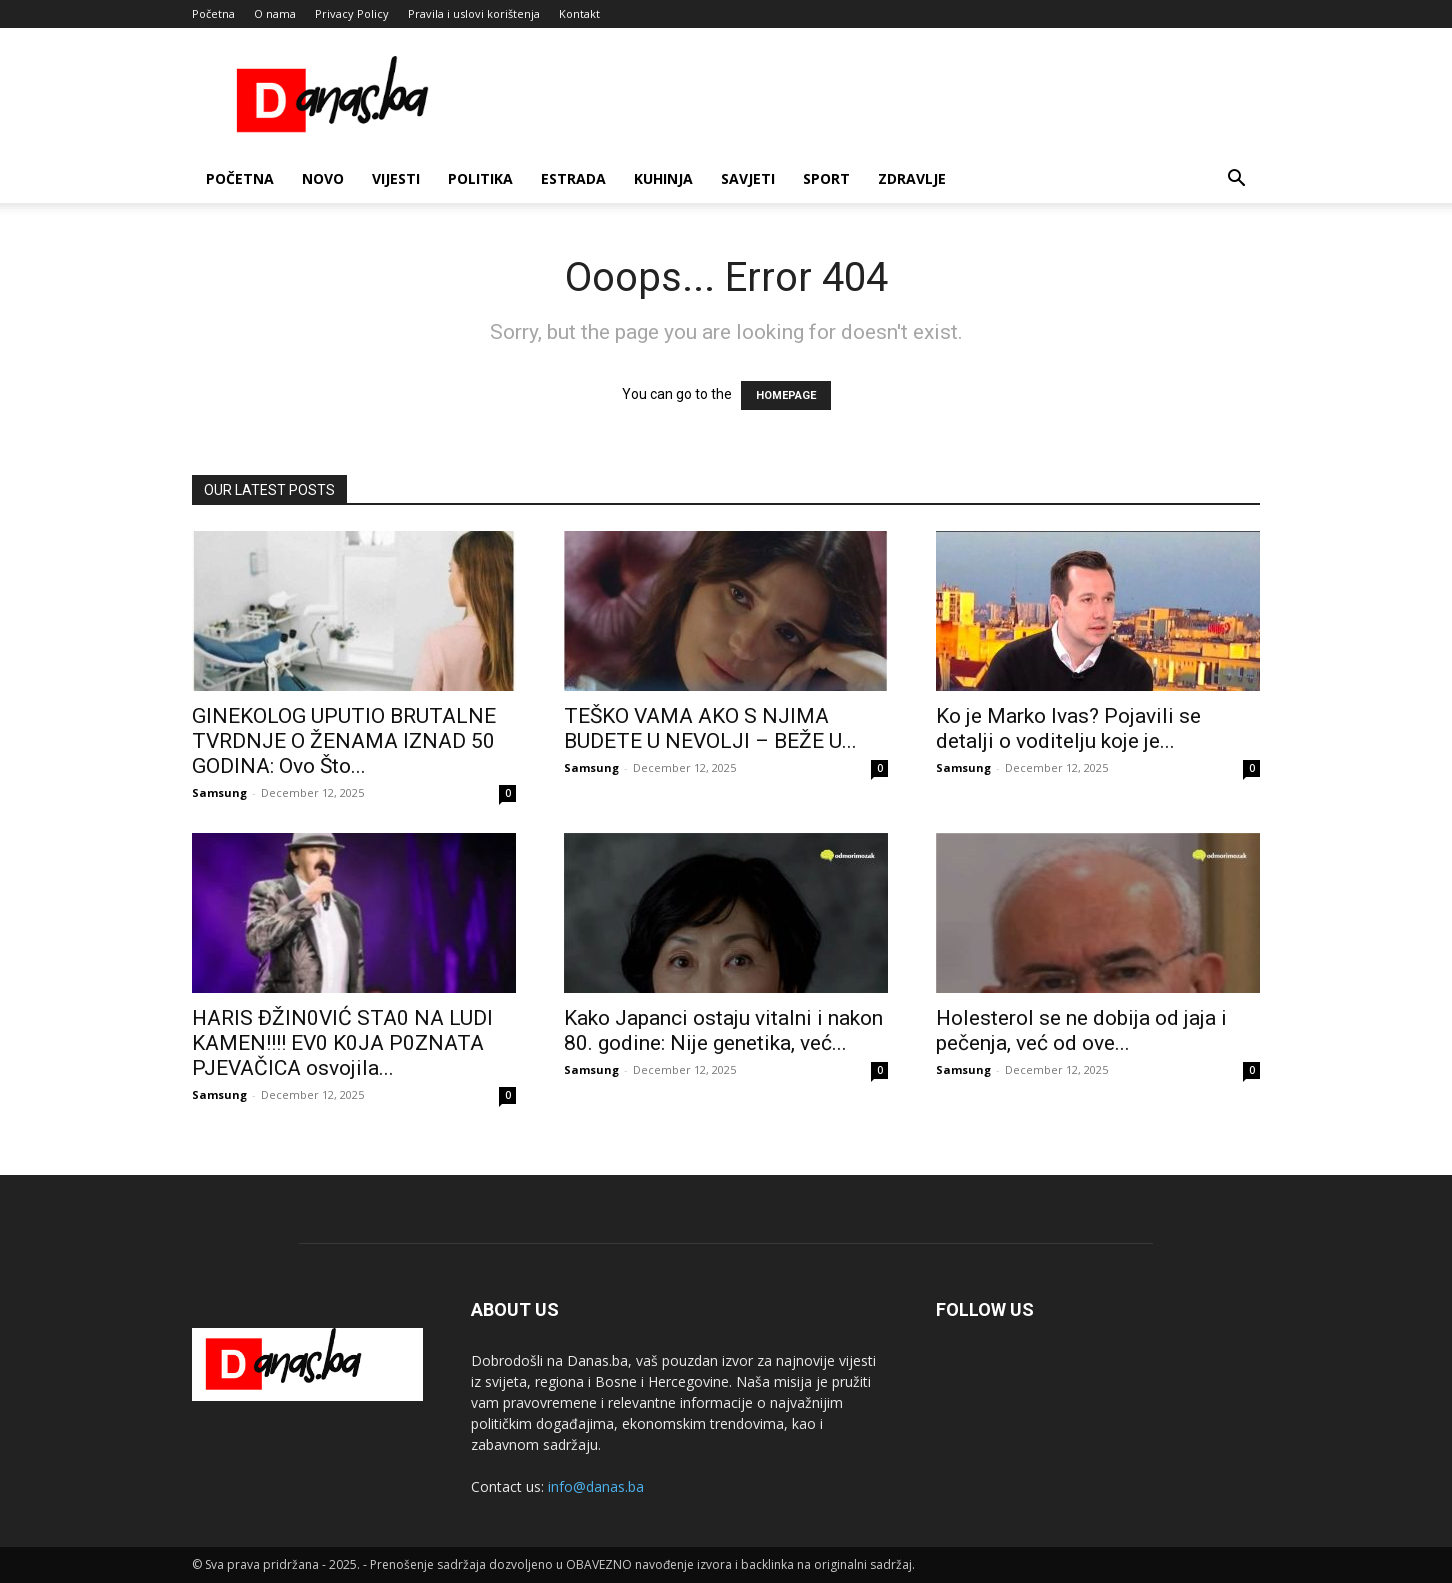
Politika (480, 178)
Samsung (219, 792)
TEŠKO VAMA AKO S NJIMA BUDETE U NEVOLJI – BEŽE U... (710, 728)
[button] (1236, 180)
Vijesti (396, 178)
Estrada (573, 178)
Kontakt (579, 13)
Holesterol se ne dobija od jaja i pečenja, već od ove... (1081, 1030)
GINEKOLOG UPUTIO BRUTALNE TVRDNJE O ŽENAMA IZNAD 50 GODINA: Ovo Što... (344, 741)
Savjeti (748, 178)
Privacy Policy (352, 13)
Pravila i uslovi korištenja (474, 13)
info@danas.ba (596, 1486)
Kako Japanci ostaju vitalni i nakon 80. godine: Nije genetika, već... (723, 1030)
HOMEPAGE (786, 395)
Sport (826, 178)
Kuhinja (663, 178)
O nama (275, 13)
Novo (323, 178)
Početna (213, 13)
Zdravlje (912, 178)
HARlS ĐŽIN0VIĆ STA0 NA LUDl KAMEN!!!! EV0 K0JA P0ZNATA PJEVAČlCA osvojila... (342, 1043)
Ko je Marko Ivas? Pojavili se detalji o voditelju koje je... (1068, 728)
